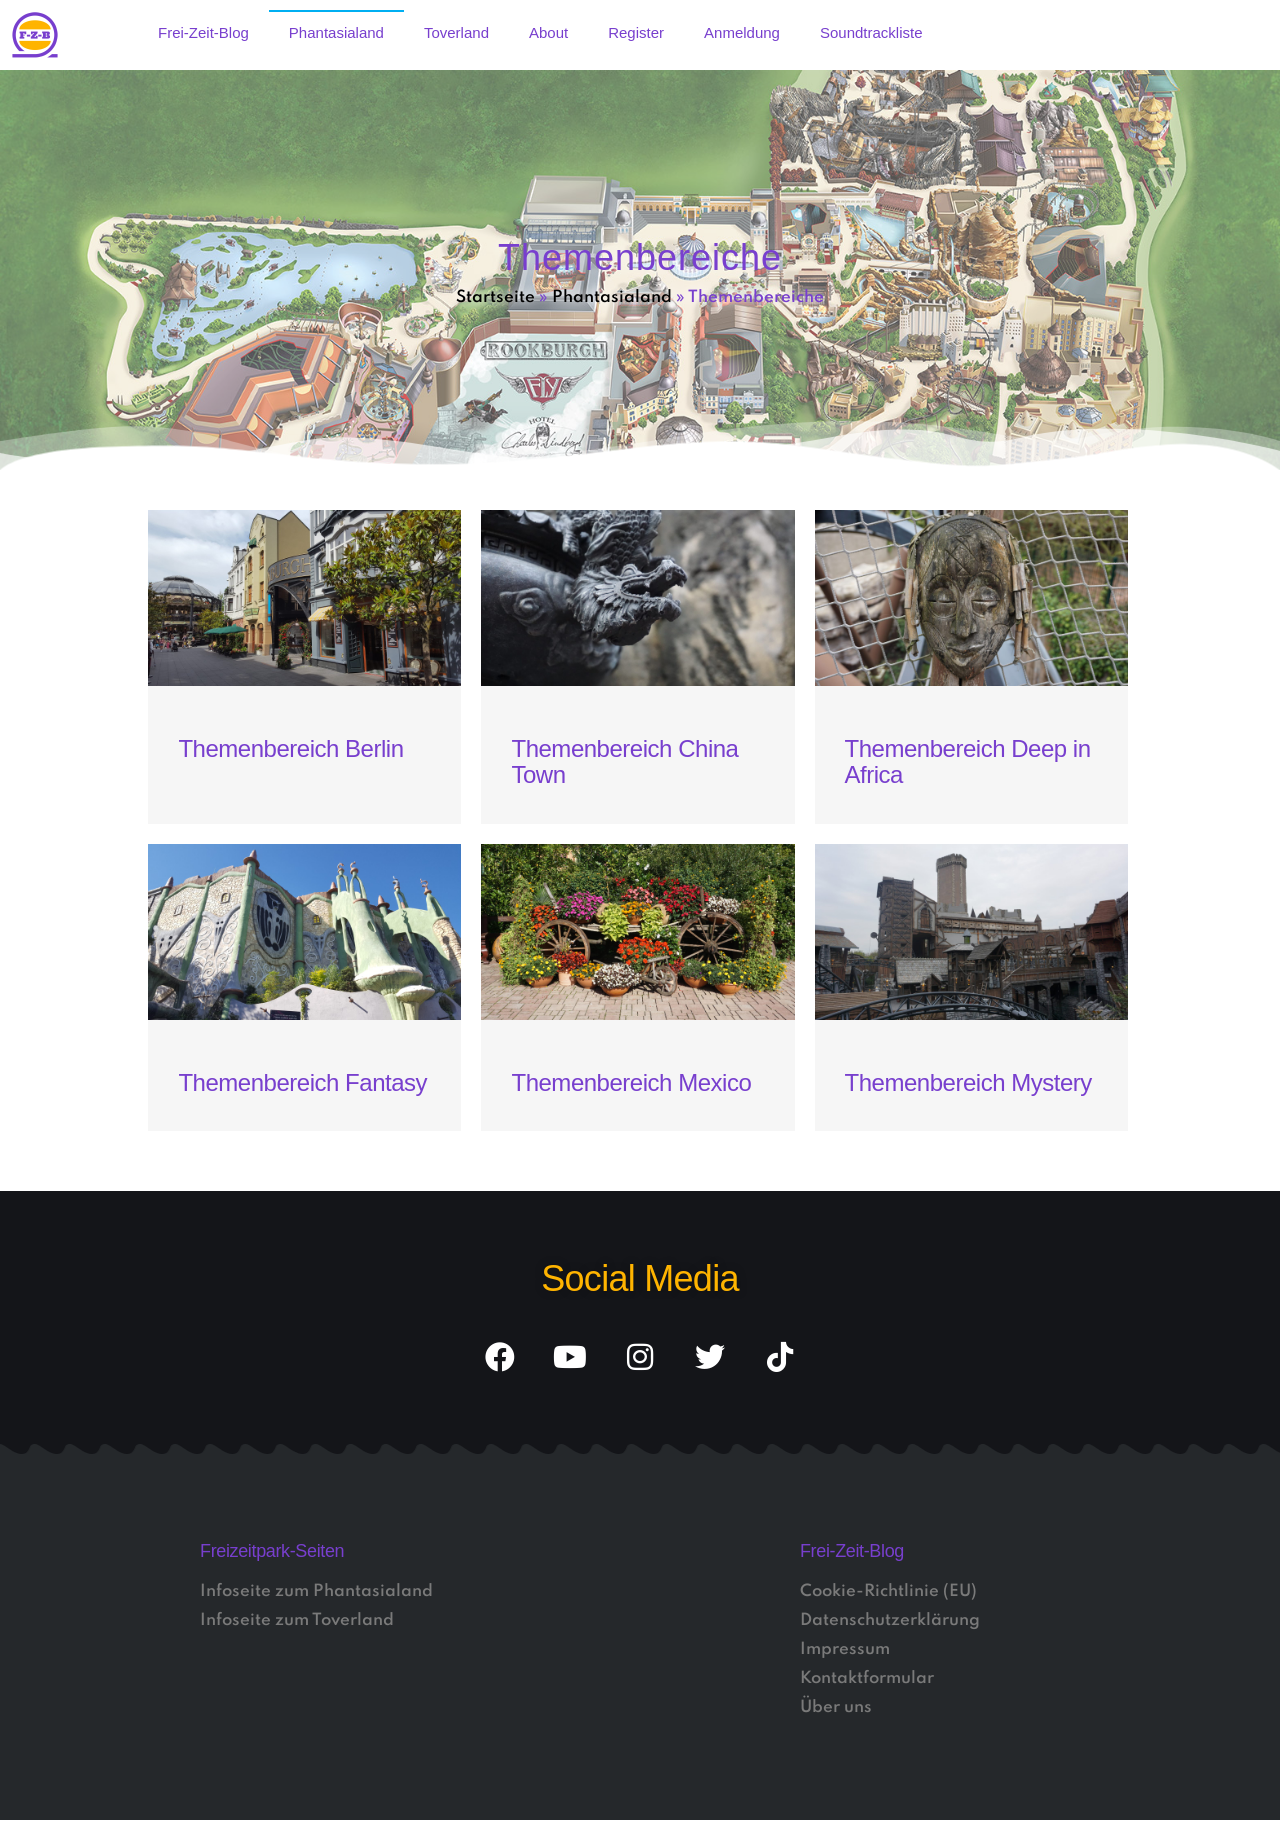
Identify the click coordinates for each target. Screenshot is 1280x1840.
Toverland (456, 32)
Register (636, 32)
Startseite (495, 297)
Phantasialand (336, 32)
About (548, 32)
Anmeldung (742, 32)
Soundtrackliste (871, 32)
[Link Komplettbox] (304, 667)
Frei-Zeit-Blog (203, 32)
